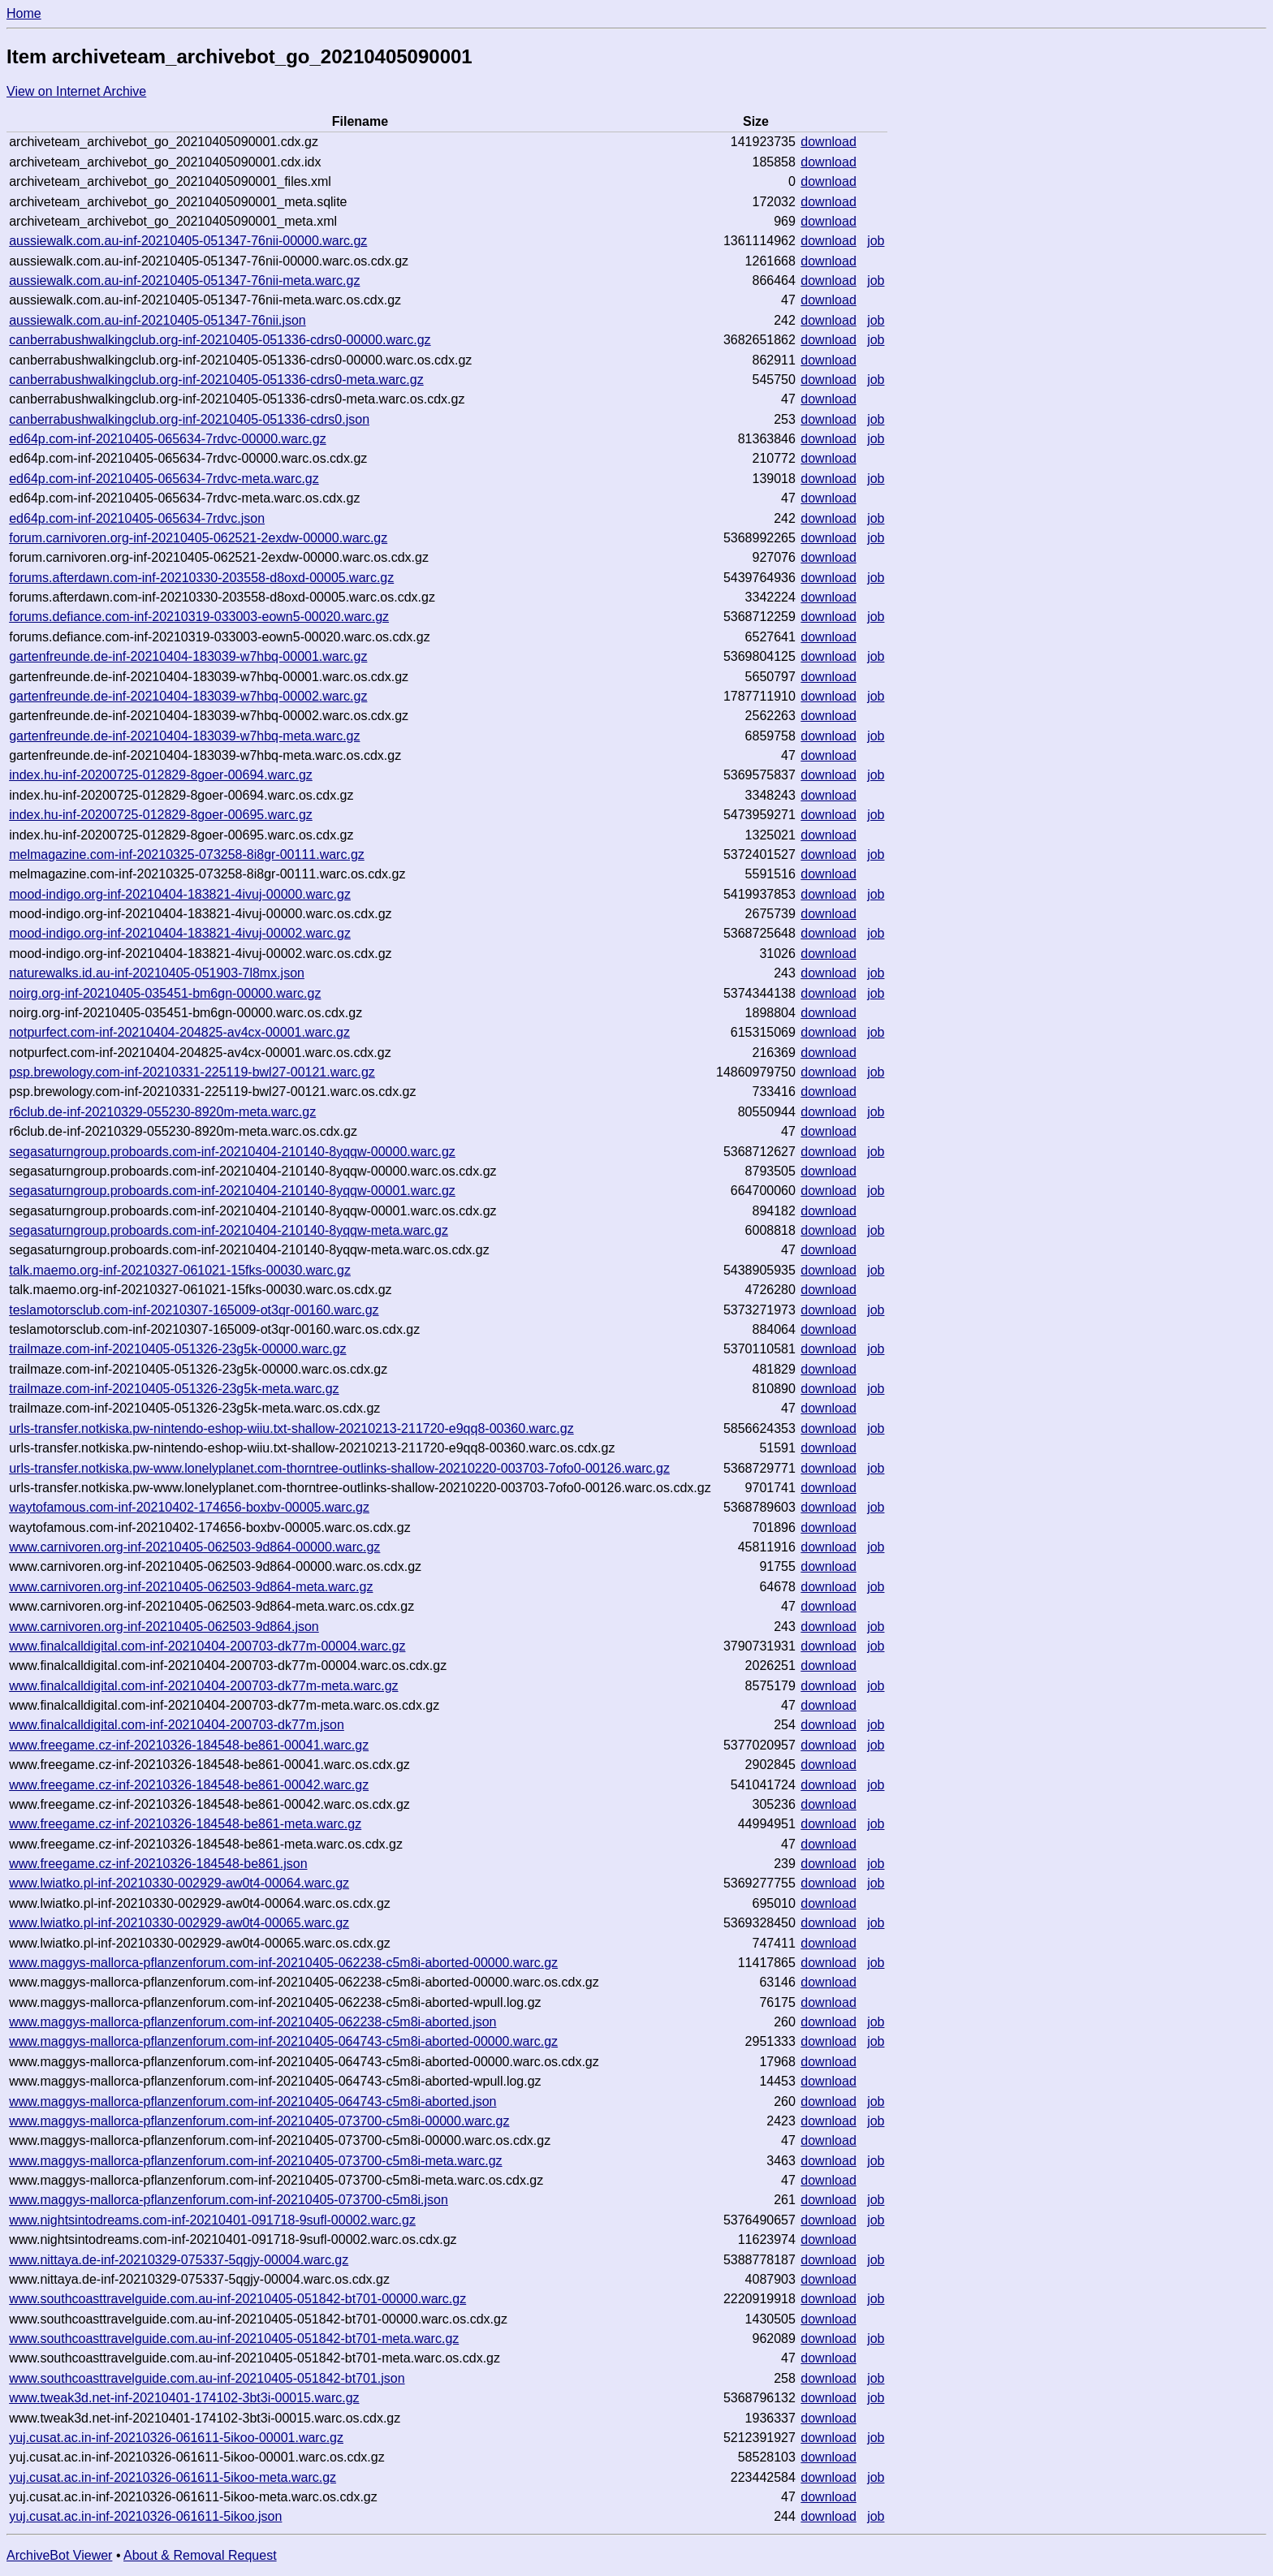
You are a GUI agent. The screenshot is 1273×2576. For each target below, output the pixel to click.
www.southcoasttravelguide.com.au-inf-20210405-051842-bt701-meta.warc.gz (234, 2338)
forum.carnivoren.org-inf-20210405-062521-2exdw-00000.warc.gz (198, 538)
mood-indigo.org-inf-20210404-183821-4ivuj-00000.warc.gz (180, 894)
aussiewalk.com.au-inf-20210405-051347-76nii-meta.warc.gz (184, 280)
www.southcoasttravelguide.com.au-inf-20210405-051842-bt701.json (206, 2378)
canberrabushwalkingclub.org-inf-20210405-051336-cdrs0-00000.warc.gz (219, 340)
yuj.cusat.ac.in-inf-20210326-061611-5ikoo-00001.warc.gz (176, 2437)
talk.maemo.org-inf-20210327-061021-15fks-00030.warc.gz (180, 1270)
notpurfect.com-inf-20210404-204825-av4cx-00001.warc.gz (179, 1032)
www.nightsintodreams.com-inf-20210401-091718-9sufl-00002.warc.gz (212, 2220)
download (828, 142)
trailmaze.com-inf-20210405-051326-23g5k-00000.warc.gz (177, 1349)
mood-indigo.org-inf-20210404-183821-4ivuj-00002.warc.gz (180, 933)
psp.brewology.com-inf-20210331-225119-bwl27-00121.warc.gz (192, 1072)
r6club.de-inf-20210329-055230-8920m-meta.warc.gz (162, 1112)
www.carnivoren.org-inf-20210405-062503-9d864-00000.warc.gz (194, 1547)
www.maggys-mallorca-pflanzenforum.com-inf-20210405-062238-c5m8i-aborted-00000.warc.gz (283, 1963)
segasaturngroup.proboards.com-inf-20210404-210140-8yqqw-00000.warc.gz (232, 1152)
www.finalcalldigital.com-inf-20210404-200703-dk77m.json (176, 1725)
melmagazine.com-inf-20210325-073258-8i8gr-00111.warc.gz (187, 854)
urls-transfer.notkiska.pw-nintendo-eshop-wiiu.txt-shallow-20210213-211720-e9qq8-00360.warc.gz (291, 1428)
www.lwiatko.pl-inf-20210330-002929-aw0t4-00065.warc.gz (179, 1923)
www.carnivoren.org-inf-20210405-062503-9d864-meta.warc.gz (191, 1587)
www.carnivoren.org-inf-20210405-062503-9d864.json (164, 1626)
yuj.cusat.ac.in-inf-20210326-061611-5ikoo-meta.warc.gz (172, 2477)
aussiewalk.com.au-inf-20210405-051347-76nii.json (157, 320)
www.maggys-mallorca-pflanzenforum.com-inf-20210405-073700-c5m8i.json (228, 2200)
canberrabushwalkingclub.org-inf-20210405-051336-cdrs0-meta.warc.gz (216, 379)
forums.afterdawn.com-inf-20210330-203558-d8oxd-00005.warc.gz (201, 578)
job (875, 241)
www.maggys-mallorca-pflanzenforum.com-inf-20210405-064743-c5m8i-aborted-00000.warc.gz (283, 2041)
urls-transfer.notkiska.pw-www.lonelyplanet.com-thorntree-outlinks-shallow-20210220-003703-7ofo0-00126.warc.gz (339, 1468)
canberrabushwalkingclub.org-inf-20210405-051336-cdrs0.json (189, 419)
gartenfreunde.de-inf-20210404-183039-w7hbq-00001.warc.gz (188, 656)
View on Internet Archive (76, 91)
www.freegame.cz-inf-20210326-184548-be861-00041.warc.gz (189, 1745)
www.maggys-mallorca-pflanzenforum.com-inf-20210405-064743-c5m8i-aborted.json (252, 2101)
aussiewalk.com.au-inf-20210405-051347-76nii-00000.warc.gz (188, 241)
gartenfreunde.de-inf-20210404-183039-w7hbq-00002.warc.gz (188, 696)
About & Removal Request (200, 2555)
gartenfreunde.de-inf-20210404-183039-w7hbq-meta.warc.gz (184, 736)
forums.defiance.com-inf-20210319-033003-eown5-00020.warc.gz (199, 617)
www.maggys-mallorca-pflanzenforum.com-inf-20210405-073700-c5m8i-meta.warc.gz (255, 2161)
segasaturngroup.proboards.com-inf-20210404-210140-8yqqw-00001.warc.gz (232, 1190)
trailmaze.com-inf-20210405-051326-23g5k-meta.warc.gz (174, 1389)
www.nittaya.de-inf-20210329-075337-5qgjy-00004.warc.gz (178, 2260)
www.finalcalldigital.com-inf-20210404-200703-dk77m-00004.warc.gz (207, 1646)
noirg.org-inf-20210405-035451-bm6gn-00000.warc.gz (165, 993)
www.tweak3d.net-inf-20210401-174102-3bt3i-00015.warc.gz (184, 2398)
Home (23, 13)
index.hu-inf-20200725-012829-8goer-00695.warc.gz (161, 815)
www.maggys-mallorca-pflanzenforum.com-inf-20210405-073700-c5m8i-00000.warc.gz (259, 2121)
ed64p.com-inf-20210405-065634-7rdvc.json (137, 518)
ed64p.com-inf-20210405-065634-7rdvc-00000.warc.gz (167, 439)
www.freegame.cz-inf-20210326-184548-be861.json (158, 1864)
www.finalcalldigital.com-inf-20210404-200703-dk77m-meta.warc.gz (203, 1686)
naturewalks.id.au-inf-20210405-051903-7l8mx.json (156, 973)
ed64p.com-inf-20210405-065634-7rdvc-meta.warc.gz (164, 478)
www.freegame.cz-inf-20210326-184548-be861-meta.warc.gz (185, 1824)
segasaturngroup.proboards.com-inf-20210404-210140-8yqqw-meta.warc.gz (228, 1230)
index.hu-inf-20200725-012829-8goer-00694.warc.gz (161, 775)
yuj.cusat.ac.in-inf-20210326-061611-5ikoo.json (145, 2516)
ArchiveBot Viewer (59, 2555)
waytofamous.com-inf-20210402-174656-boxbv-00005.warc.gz (189, 1507)
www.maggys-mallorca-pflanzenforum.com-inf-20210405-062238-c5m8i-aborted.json (252, 2022)
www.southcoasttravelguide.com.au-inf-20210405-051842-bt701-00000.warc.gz (237, 2299)
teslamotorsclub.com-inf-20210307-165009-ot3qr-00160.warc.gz (193, 1310)
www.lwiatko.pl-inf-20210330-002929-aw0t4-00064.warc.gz (179, 1883)
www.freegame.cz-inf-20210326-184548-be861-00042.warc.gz (189, 1785)
